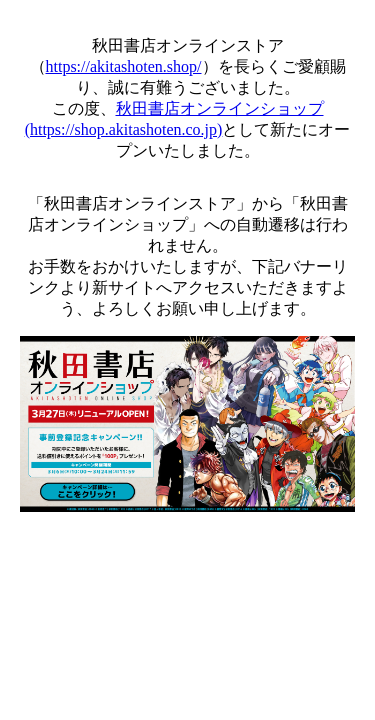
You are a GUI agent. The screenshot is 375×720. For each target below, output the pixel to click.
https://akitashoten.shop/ (124, 66)
